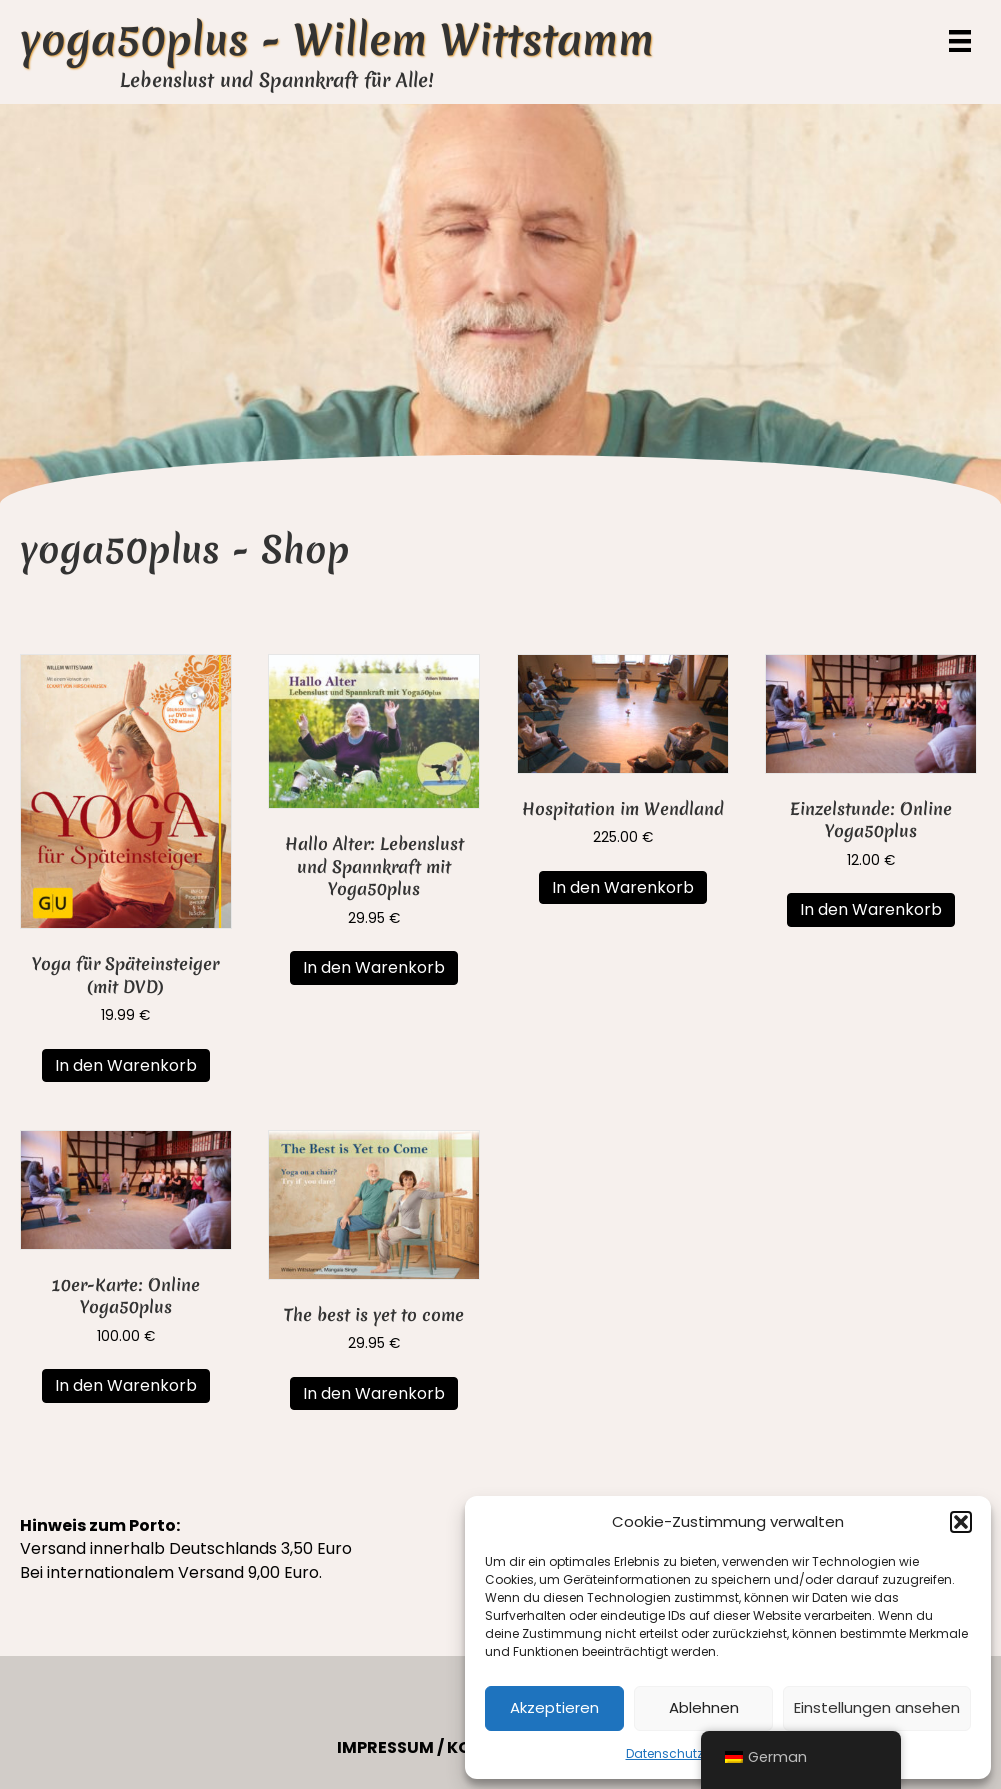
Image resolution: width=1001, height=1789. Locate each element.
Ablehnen (704, 1707)
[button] (961, 1522)
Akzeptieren (554, 1707)
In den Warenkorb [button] (126, 1065)
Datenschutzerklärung (693, 1753)
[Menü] (960, 41)
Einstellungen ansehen (877, 1707)
